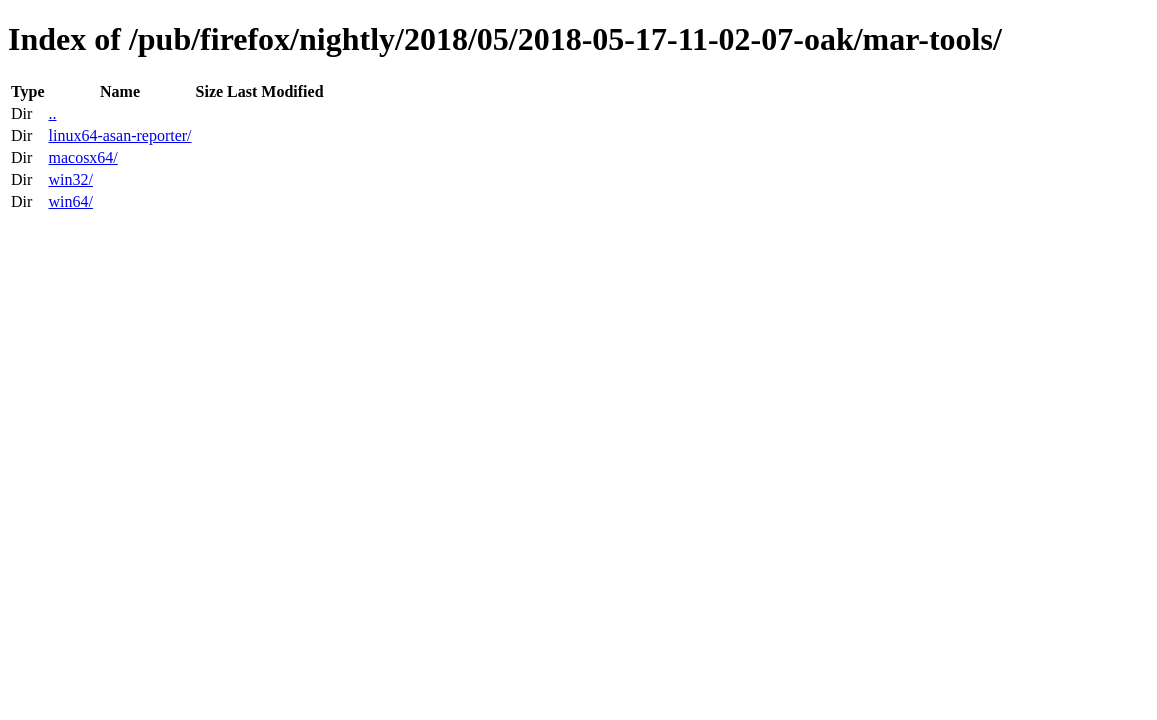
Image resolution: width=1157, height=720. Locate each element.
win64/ (70, 201)
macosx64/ (82, 157)
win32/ (70, 179)
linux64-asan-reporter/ (119, 135)
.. (52, 113)
